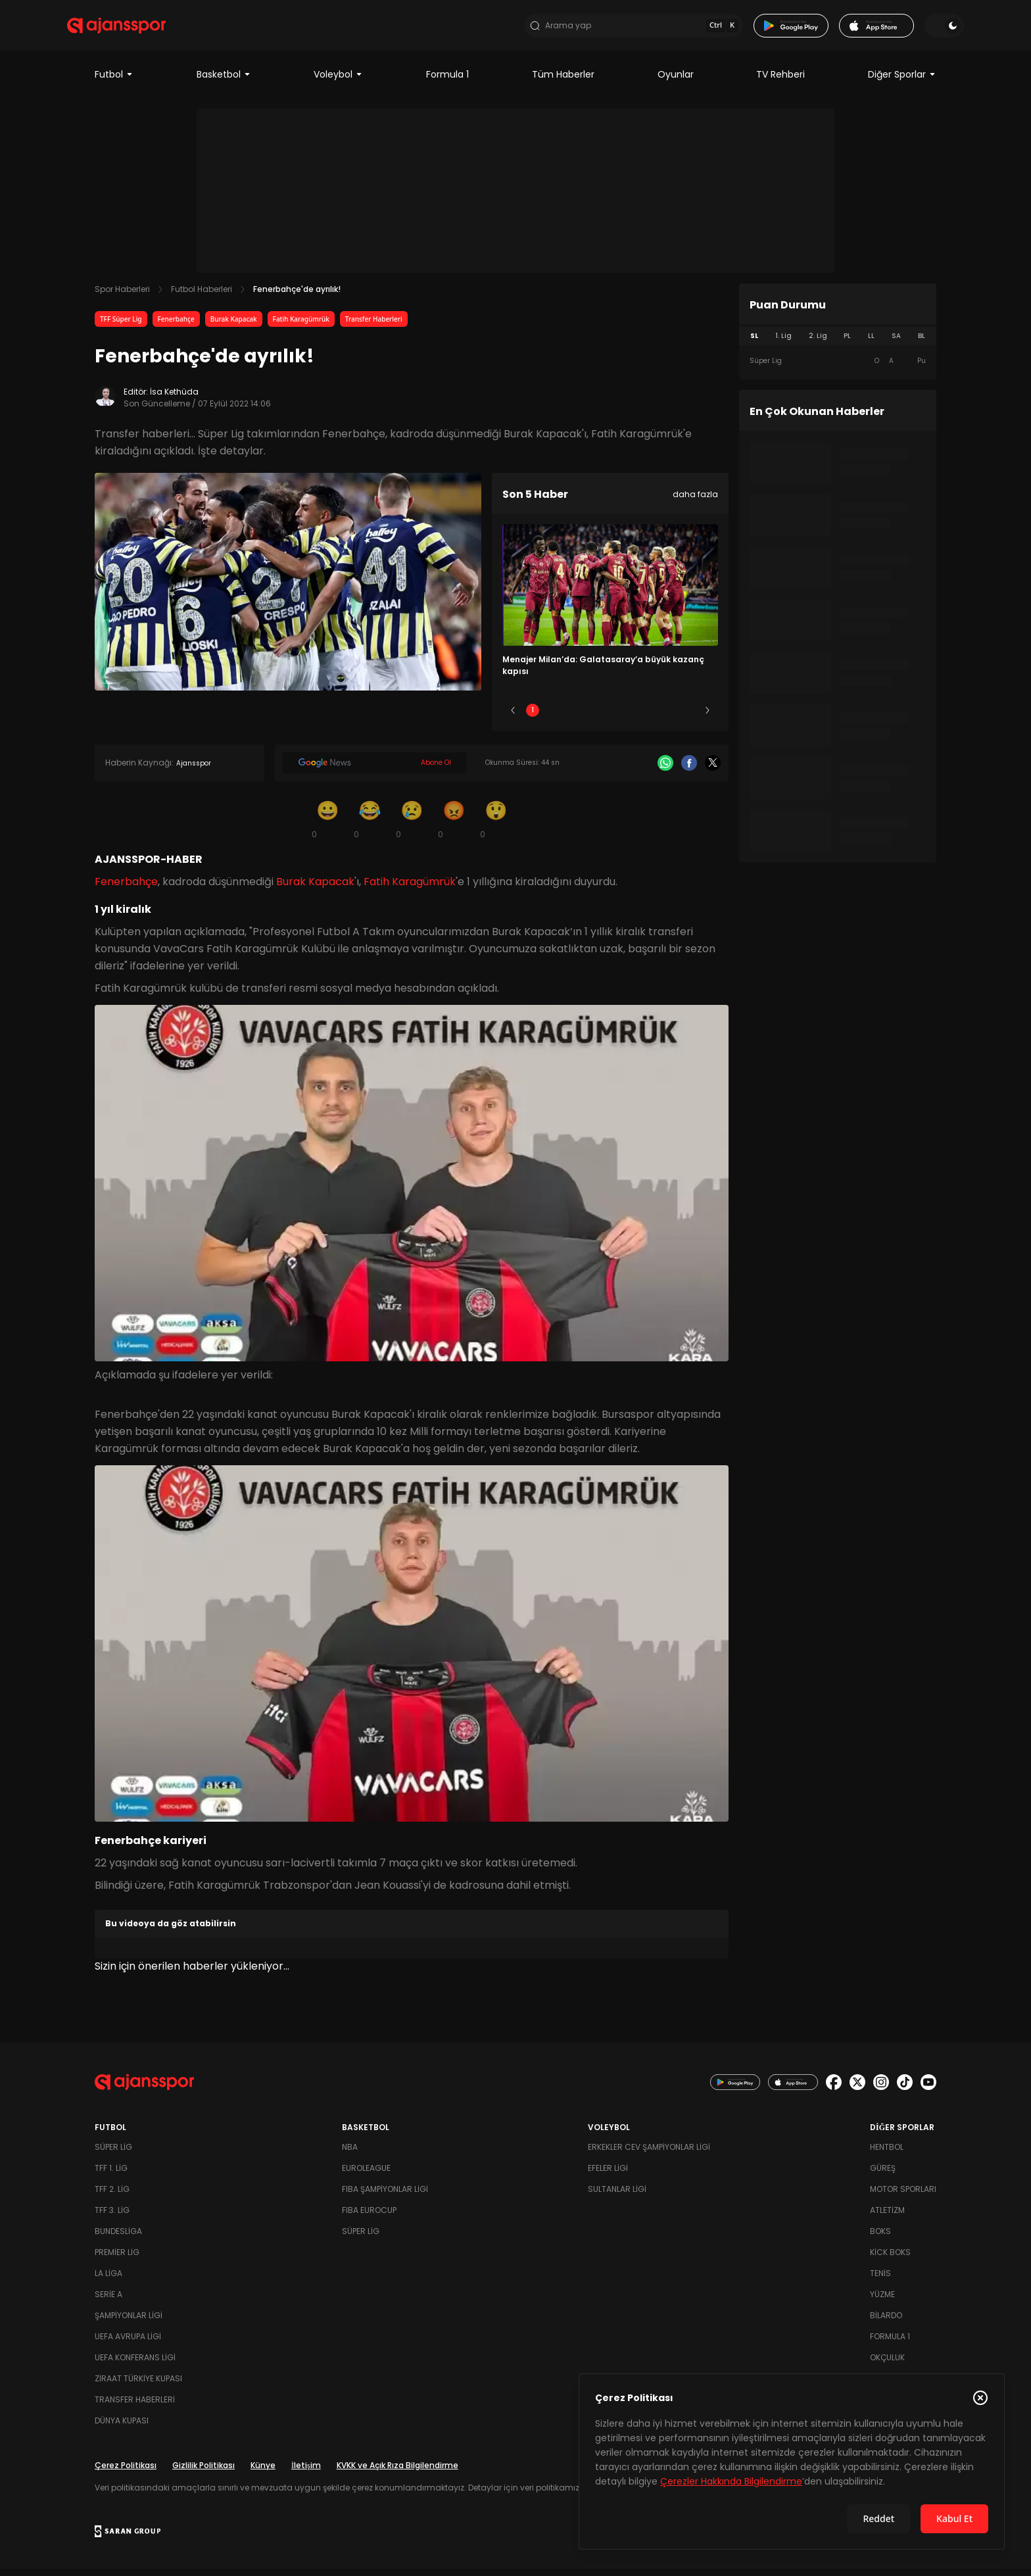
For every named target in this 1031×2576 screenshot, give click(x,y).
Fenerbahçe (176, 326)
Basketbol (224, 81)
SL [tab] (754, 343)
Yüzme (882, 2301)
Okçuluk (887, 2364)
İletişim (306, 2472)
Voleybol (338, 81)
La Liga (108, 2280)
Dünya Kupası (122, 2427)
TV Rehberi (780, 81)
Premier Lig (117, 2259)
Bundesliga (118, 2238)
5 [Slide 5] (688, 717)
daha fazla (695, 501)
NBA (350, 2154)
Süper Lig (113, 2154)
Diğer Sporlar (902, 81)
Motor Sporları (903, 2196)
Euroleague (366, 2175)
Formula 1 (447, 81)
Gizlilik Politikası (203, 2472)
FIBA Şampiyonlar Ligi (385, 2196)
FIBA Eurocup (369, 2217)
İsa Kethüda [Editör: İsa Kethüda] (174, 398)
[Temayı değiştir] (916, 29)
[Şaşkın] (496, 826)
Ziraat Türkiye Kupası (138, 2385)
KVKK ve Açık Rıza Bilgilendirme (397, 2472)
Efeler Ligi (608, 2175)
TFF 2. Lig (112, 2196)
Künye (263, 2472)
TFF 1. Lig (111, 2175)
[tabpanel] (837, 368)
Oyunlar (676, 81)
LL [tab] (871, 343)
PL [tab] (847, 343)
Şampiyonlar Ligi (128, 2322)
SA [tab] (896, 343)
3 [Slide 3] (610, 717)
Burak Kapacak (233, 326)
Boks (880, 2238)
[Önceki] (513, 717)
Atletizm (887, 2217)
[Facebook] (689, 770)
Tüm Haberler (563, 81)
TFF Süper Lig (121, 326)
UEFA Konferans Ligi (135, 2364)
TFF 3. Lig (112, 2217)
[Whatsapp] (665, 770)
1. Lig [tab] (783, 343)
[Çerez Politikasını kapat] (980, 2398)
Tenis (880, 2280)
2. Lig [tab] (818, 343)
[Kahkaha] (369, 826)
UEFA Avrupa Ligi (128, 2343)
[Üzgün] (411, 826)
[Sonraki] (707, 717)
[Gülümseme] (327, 826)
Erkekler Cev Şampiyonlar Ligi (649, 2154)
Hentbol (886, 2154)
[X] (713, 770)
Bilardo (886, 2322)
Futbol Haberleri (201, 296)
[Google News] (375, 770)
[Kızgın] (453, 826)
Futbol (114, 81)
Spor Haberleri (122, 296)
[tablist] (837, 343)
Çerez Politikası (125, 2472)
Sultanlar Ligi (617, 2196)
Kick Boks (890, 2259)
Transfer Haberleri (373, 326)
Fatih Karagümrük (301, 326)
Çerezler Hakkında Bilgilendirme (731, 2481)
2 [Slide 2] (571, 717)
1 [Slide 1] (532, 717)
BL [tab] (921, 343)
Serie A (108, 2301)
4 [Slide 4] (649, 717)
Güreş (883, 2175)
